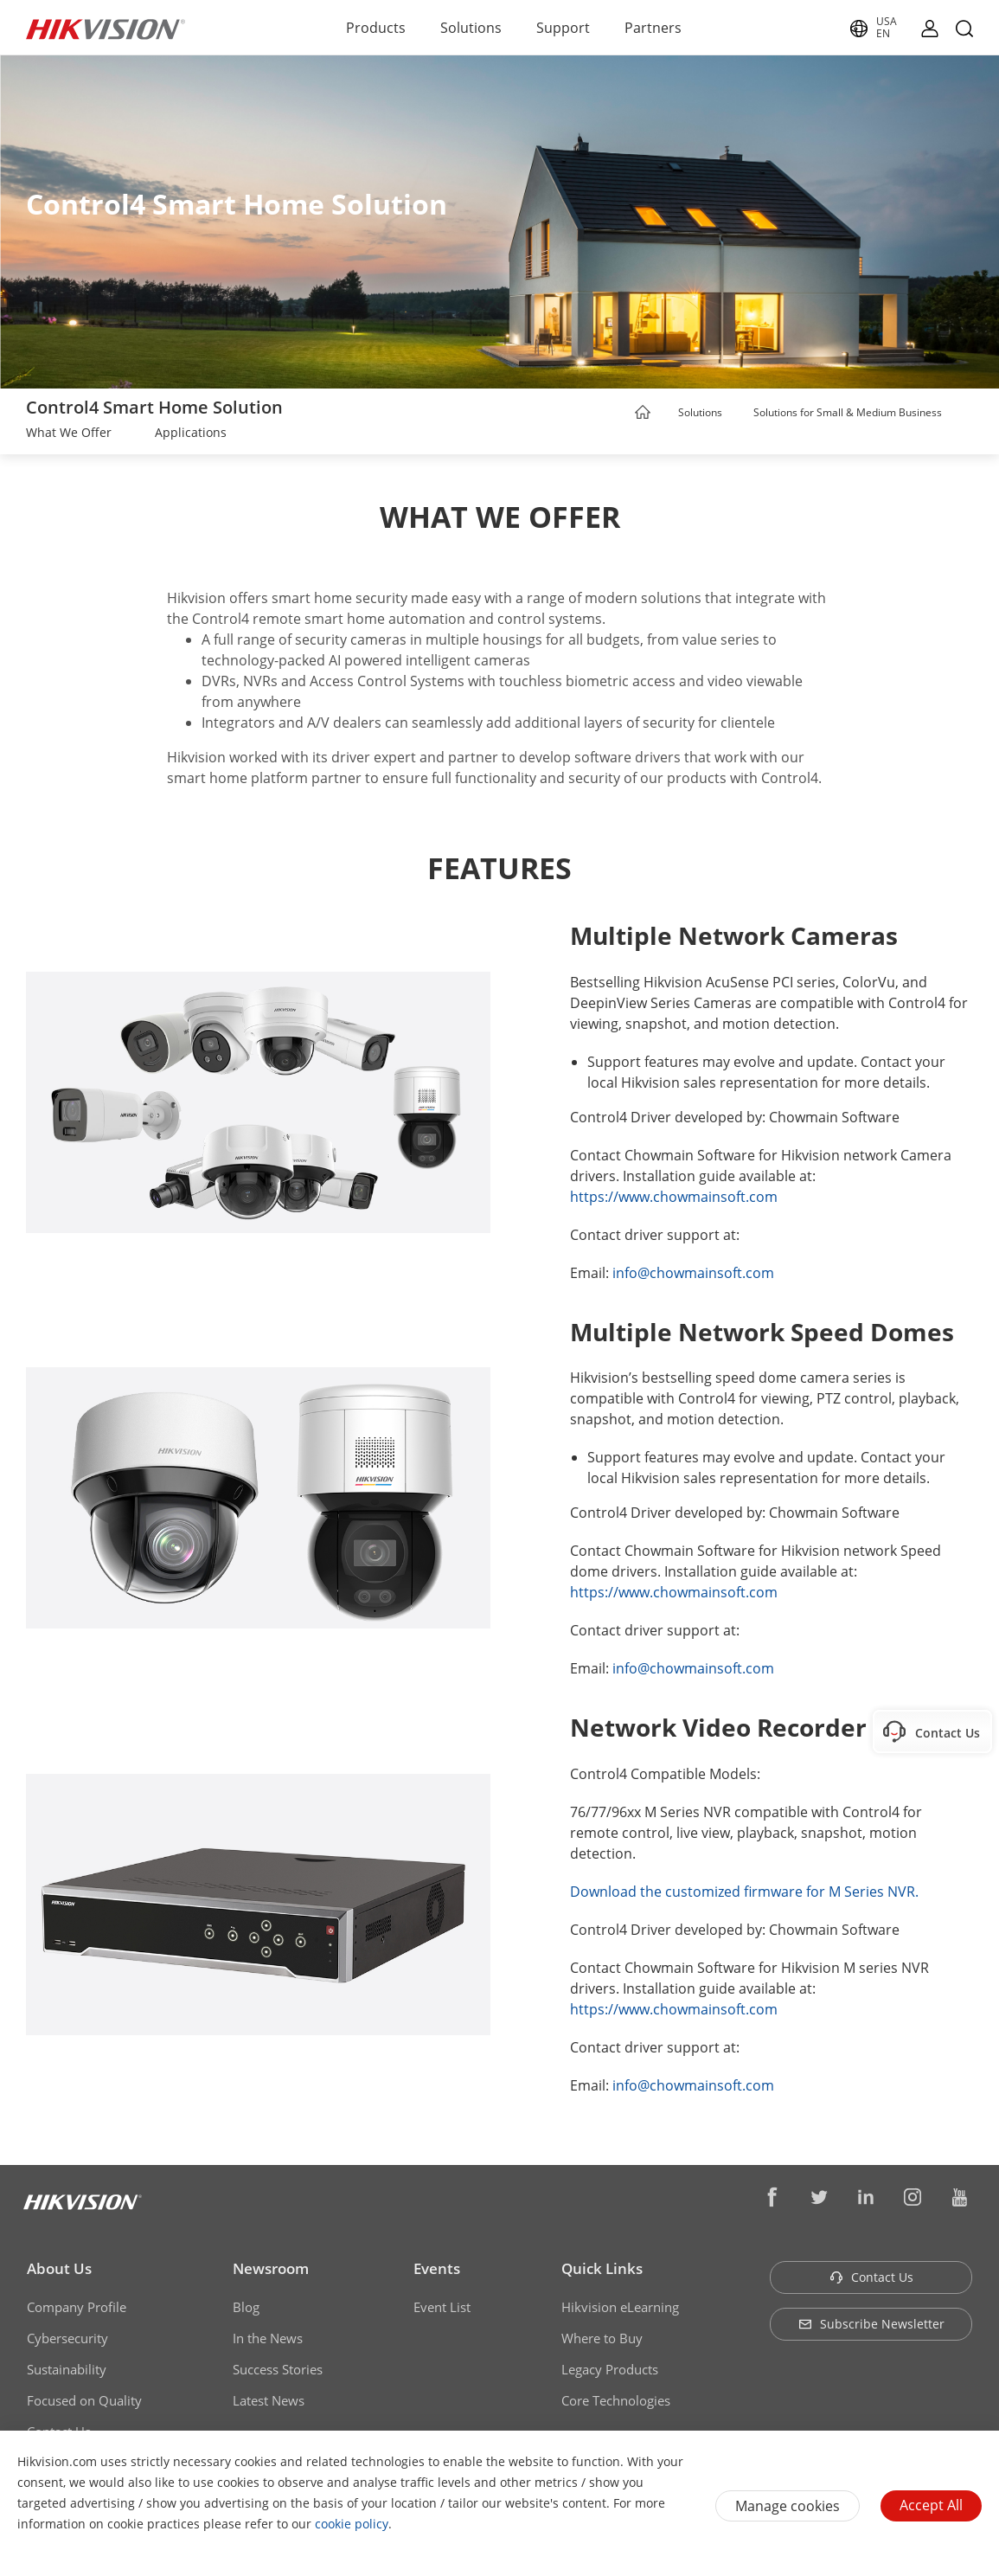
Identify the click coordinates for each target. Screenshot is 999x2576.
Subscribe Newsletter (871, 2324)
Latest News (268, 2400)
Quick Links (602, 2268)
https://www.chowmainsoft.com (674, 1196)
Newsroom (271, 2268)
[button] (738, 413)
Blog (246, 2307)
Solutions (471, 27)
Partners (653, 27)
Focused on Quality (84, 2400)
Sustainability (66, 2369)
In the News (268, 2338)
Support (563, 27)
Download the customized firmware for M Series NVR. (744, 1891)
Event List (442, 2307)
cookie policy (351, 2523)
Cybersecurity (67, 2338)
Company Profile (76, 2307)
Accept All (931, 2505)
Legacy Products (609, 2369)
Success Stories (278, 2369)
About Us (59, 2268)
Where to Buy (602, 2338)
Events (436, 2268)
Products (376, 27)
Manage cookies (787, 2505)
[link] (69, 434)
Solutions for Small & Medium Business (847, 412)
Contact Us (871, 2277)
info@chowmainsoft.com (693, 1272)
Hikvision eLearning (620, 2307)
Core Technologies (615, 2400)
